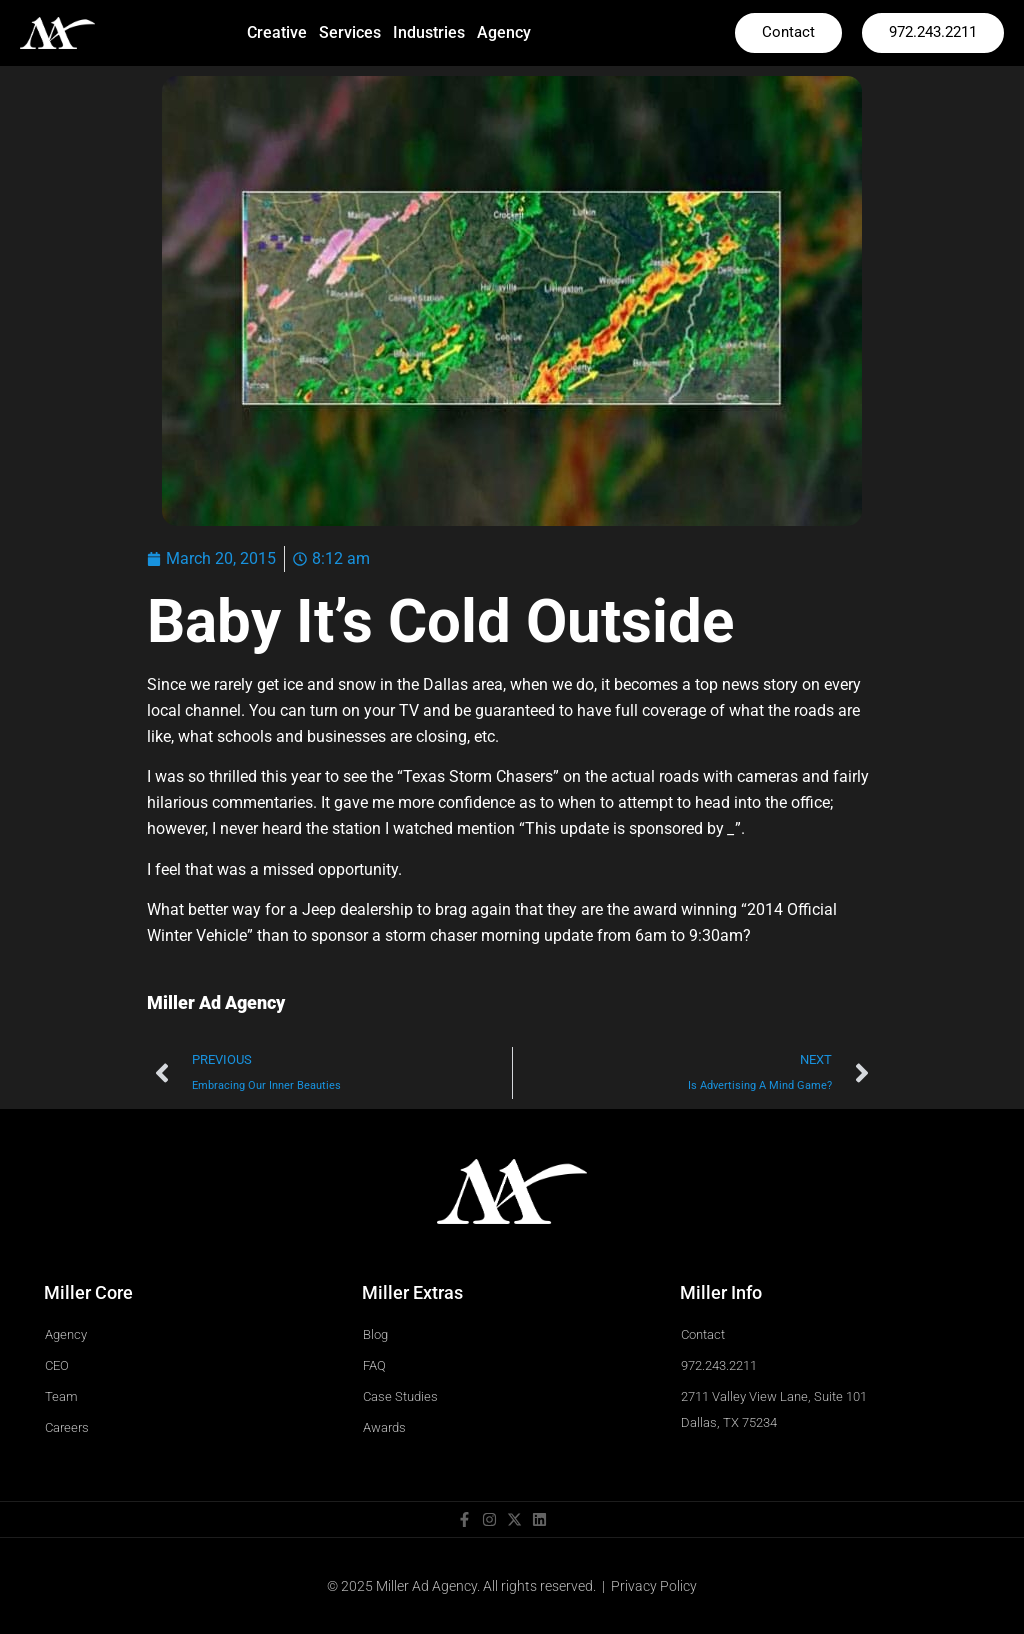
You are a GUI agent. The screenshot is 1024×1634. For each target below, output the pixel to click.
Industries (429, 32)
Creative (277, 32)
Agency (504, 32)
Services (350, 32)
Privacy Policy (654, 1586)
